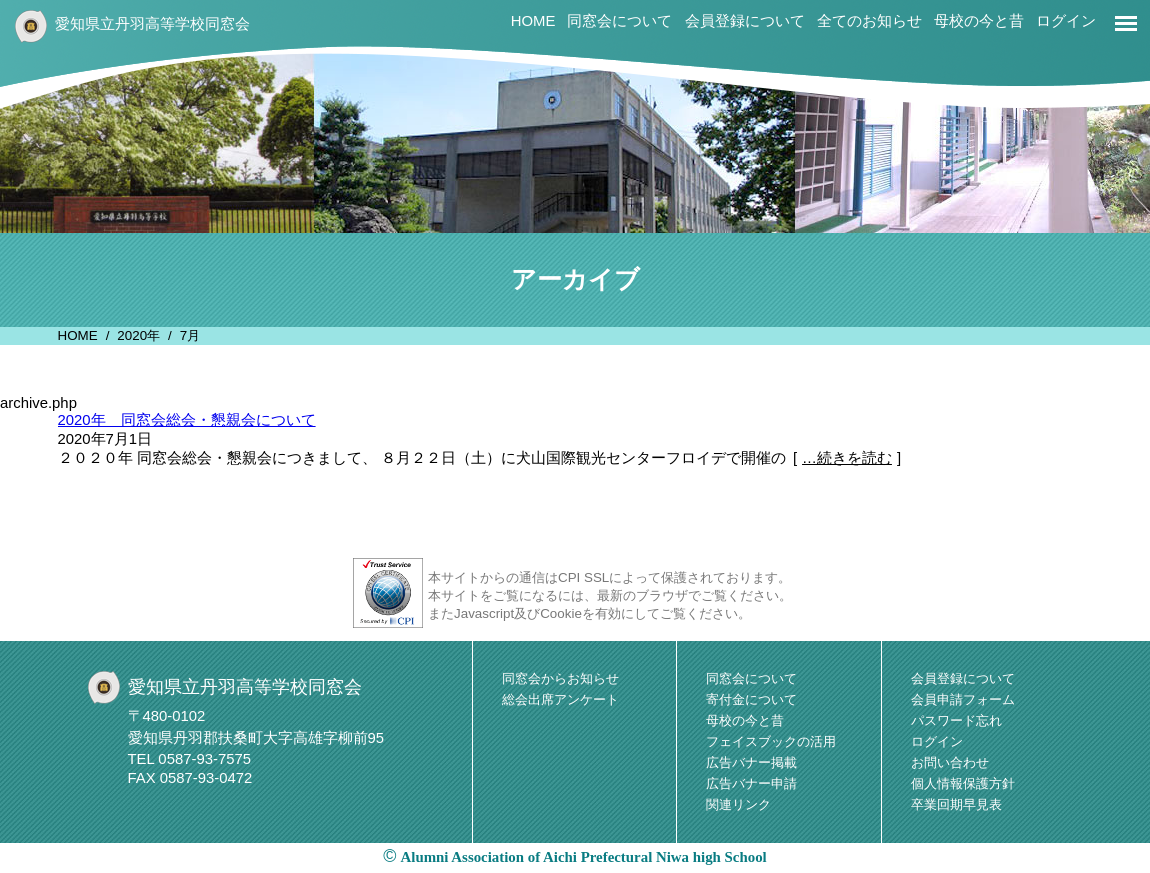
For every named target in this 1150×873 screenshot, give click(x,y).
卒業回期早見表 (956, 804)
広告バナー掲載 (751, 762)
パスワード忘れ (956, 720)
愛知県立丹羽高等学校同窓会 (152, 24)
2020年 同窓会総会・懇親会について (187, 420)
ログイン (1066, 21)
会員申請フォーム (963, 699)
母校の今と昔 (979, 21)
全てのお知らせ (869, 21)
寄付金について (751, 699)
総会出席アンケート (560, 699)
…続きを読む (847, 458)
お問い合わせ (950, 762)
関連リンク (738, 804)
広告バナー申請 (751, 783)
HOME (533, 21)
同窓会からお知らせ (560, 678)
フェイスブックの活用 (771, 741)
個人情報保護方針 (963, 783)
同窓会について (619, 21)
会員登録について (745, 21)
